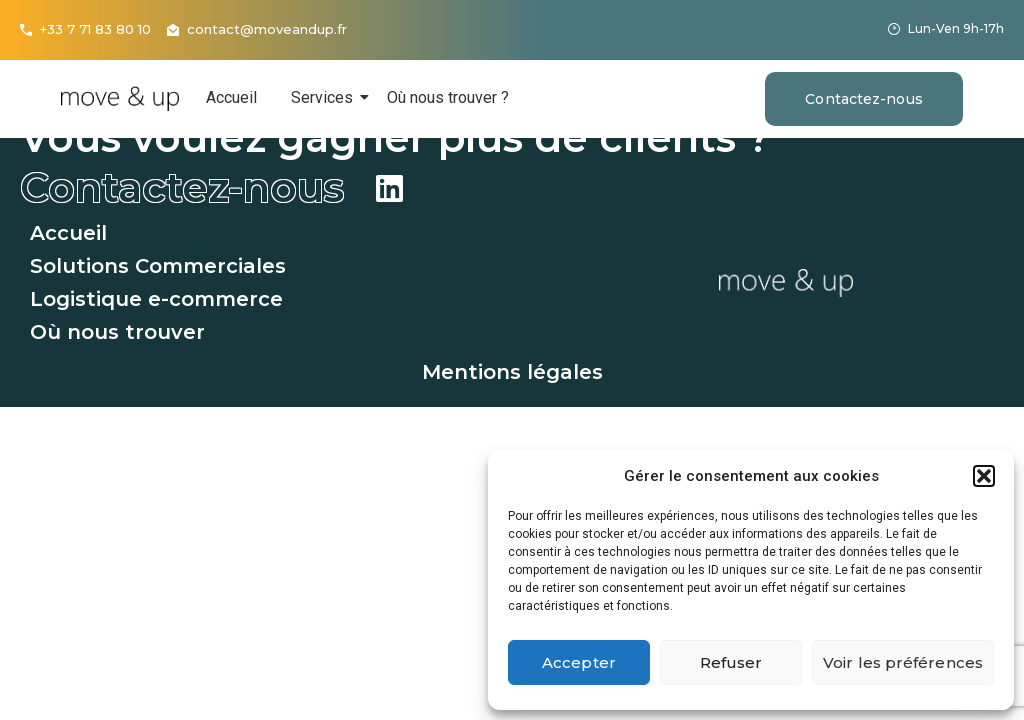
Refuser (731, 662)
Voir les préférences (903, 662)
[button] (984, 476)
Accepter (579, 662)
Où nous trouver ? (448, 97)
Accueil (231, 97)
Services (325, 97)
